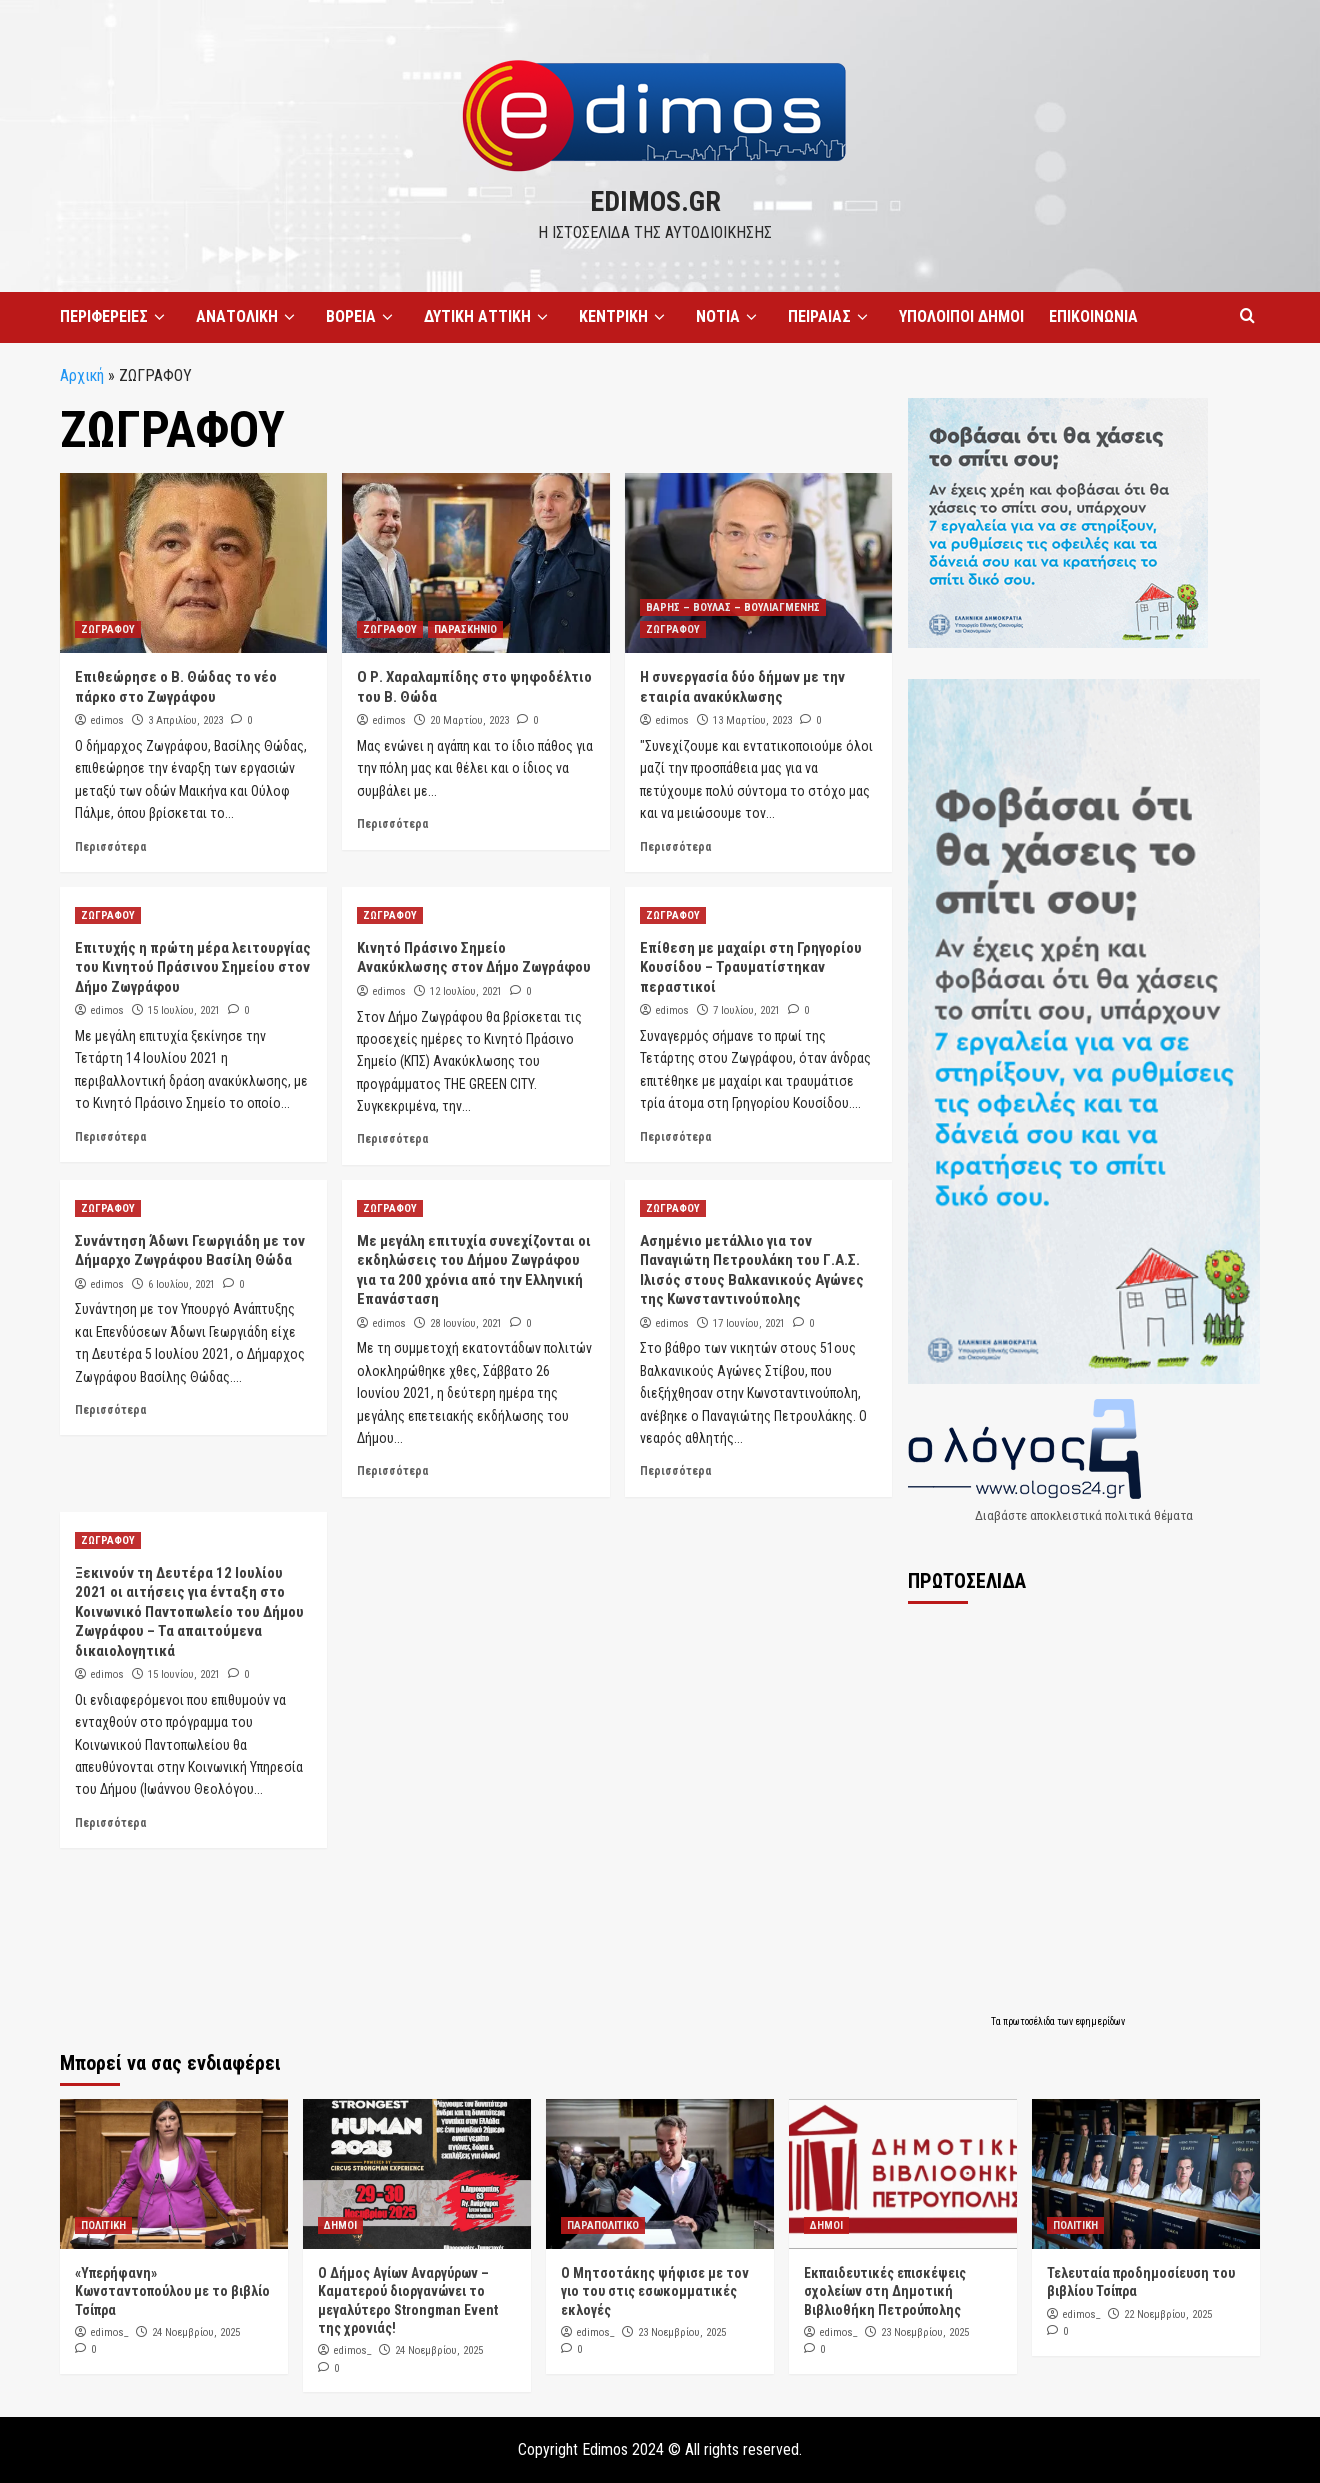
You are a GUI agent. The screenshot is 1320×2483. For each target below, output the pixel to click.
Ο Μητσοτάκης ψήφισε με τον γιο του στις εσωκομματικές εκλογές (655, 2291)
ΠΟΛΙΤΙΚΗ (103, 2225)
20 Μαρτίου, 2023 (469, 720)
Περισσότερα (110, 847)
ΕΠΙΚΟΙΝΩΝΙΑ (1093, 316)
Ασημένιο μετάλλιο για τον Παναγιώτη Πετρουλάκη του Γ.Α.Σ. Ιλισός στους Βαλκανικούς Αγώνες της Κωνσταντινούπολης (752, 1270)
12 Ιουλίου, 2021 (466, 991)
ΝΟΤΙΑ (729, 317)
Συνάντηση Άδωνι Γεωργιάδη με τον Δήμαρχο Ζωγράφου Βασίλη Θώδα (190, 1251)
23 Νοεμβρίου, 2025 (682, 2332)
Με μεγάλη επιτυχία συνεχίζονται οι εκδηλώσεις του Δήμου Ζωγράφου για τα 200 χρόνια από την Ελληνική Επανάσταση (474, 1270)
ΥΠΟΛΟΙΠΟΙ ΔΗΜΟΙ (961, 316)
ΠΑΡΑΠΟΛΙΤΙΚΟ (603, 2225)
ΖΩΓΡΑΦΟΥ (108, 629)
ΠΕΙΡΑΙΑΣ (831, 317)
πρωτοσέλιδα (1030, 2021)
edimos (107, 720)
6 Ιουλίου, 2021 (181, 1284)
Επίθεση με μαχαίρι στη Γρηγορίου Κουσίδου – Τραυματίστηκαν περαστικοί (751, 967)
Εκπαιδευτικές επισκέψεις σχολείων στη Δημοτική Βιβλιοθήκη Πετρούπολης (885, 2291)
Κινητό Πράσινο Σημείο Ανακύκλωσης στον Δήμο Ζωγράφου (474, 958)
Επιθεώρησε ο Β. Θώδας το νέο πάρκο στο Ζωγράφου (176, 687)
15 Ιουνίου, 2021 (184, 1674)
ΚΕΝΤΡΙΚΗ (625, 317)
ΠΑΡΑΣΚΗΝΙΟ (465, 629)
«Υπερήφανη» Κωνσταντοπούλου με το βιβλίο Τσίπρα (172, 2291)
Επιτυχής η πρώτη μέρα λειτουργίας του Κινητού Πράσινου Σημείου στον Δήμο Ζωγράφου (193, 967)
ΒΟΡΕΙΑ (362, 317)
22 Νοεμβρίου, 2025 (1168, 2314)
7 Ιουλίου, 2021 (746, 1010)
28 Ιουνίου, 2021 (466, 1323)
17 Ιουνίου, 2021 (749, 1323)
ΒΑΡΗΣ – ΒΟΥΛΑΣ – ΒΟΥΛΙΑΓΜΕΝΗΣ (733, 607)
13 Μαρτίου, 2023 (752, 720)
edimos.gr (655, 201)
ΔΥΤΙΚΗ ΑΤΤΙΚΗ (489, 317)
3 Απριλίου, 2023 (185, 720)
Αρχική (82, 375)
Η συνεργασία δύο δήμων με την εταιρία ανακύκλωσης (742, 687)
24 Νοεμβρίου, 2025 (196, 2332)
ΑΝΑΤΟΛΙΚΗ (248, 317)
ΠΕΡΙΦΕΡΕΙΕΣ (115, 317)
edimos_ (109, 2332)
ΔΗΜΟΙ (340, 2225)
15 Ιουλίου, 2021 (184, 1010)
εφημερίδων (1100, 2021)
